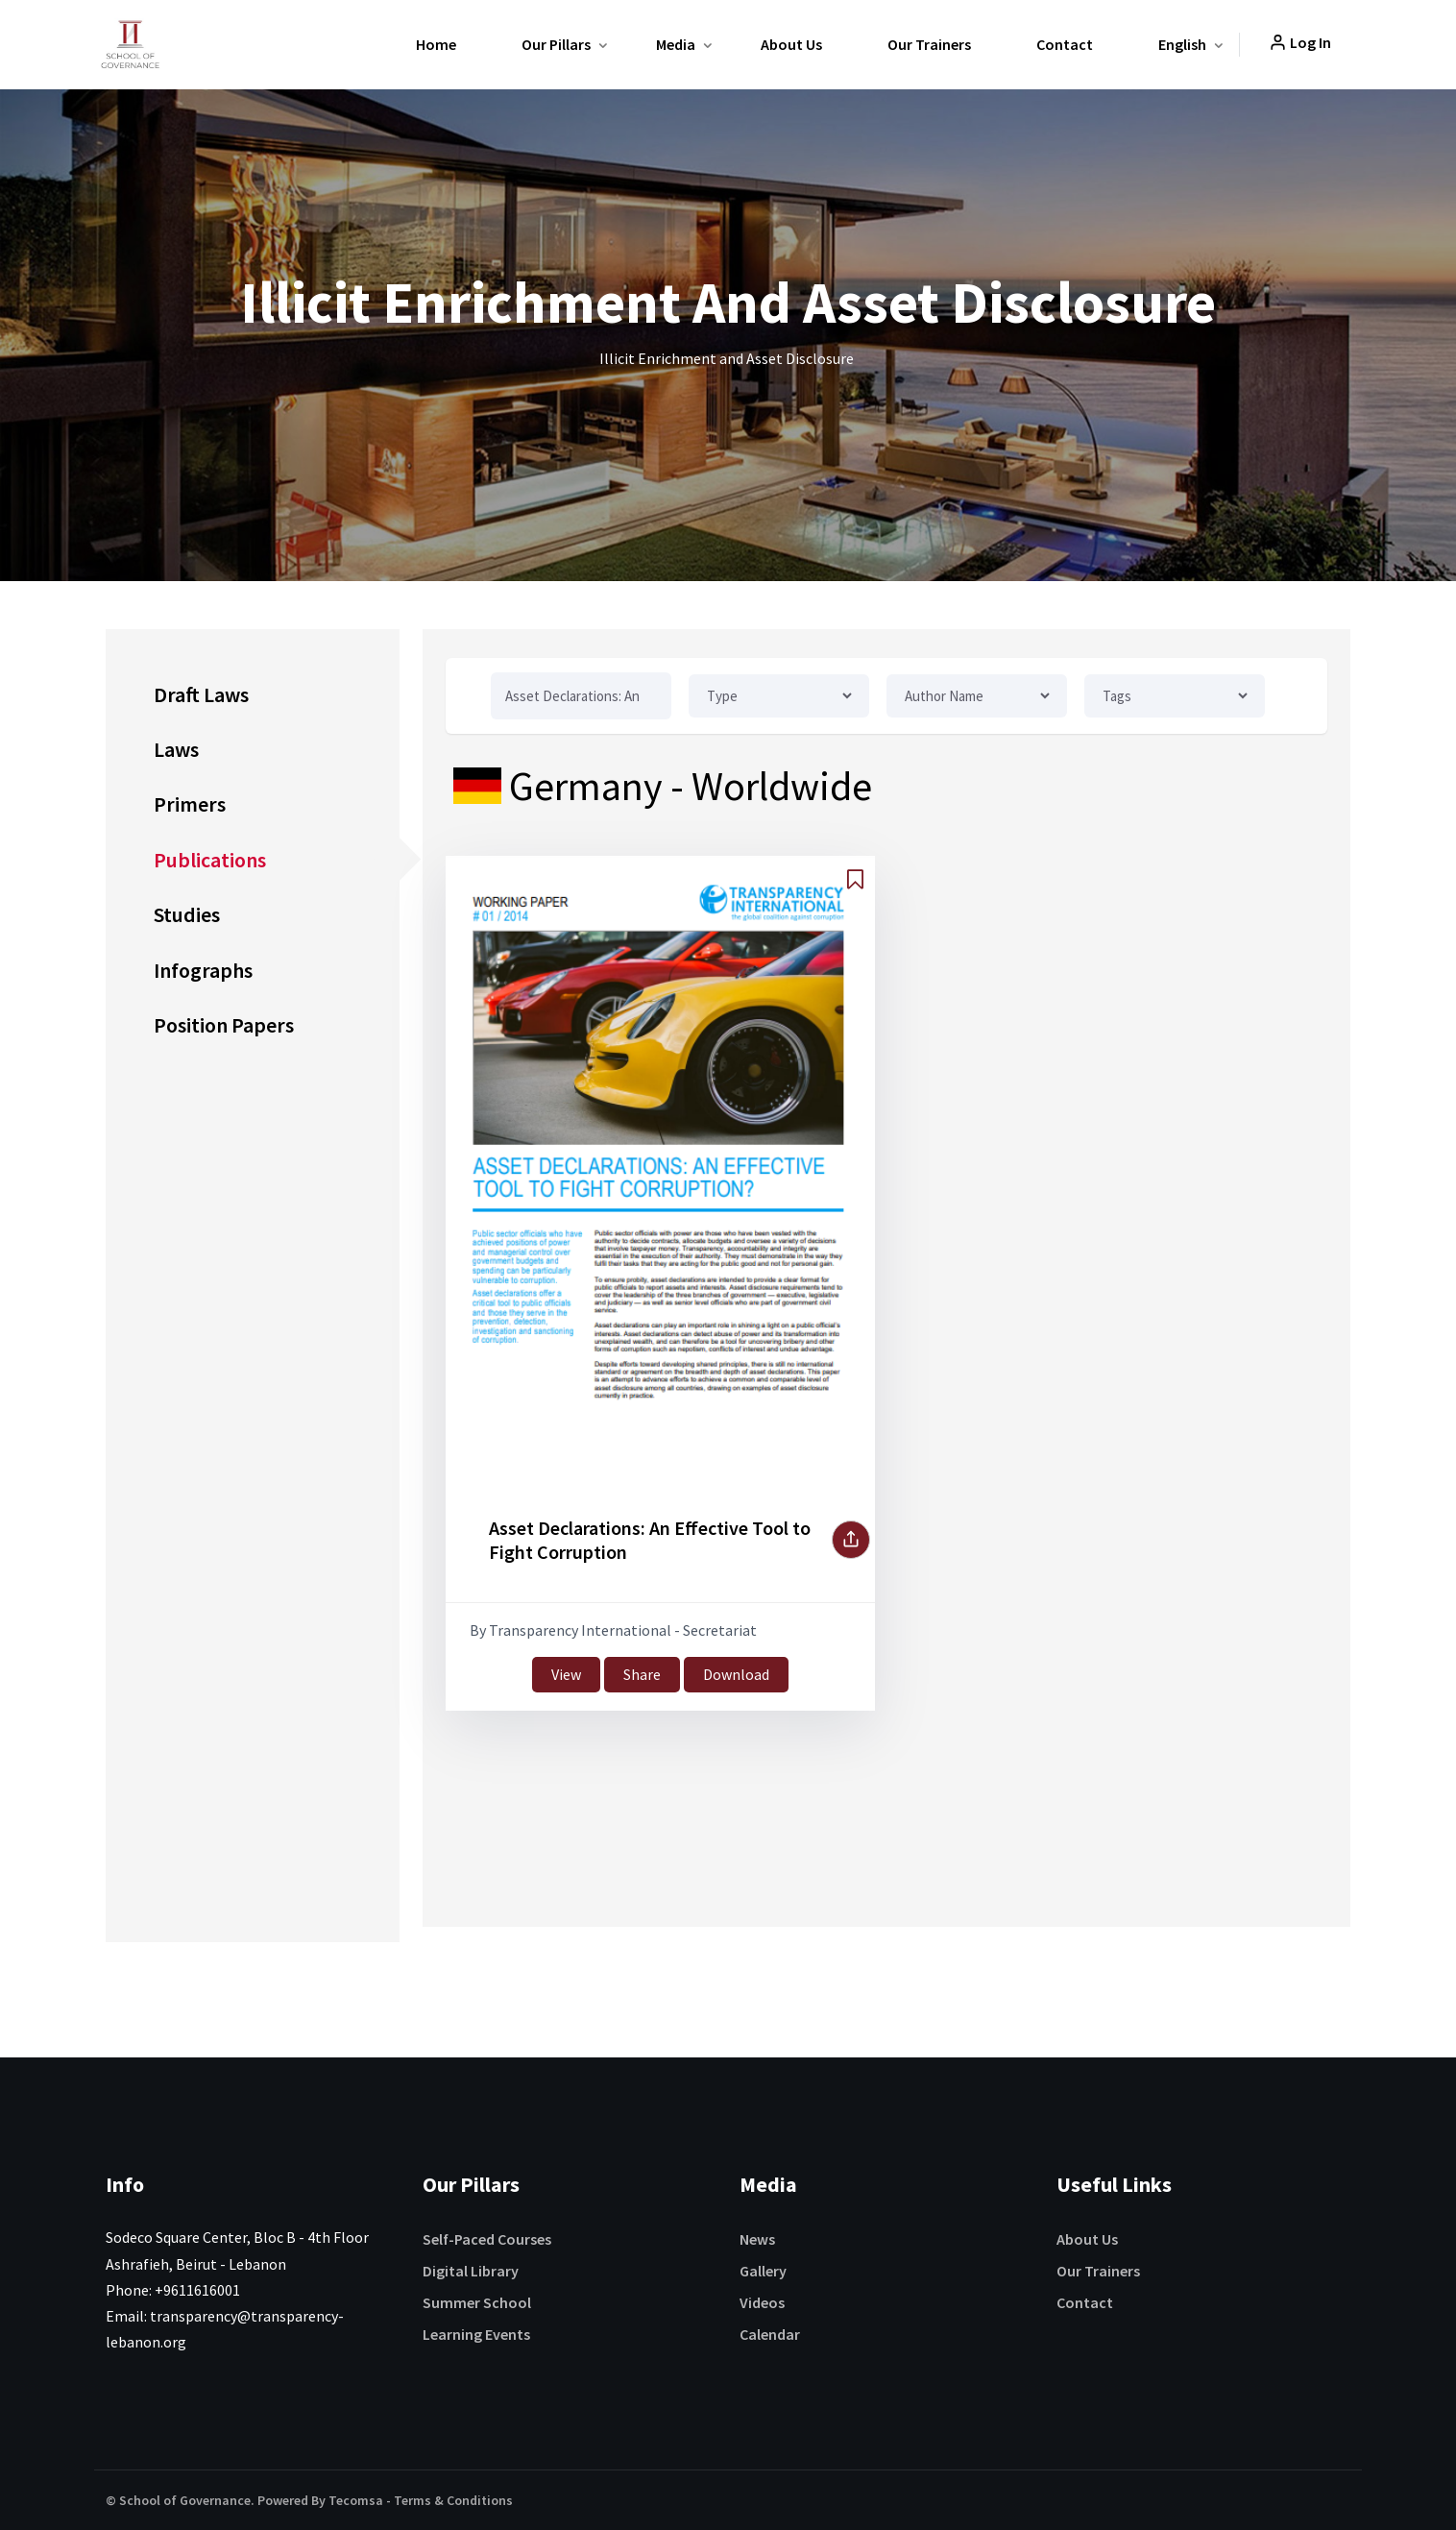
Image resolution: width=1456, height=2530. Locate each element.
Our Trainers (929, 44)
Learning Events (476, 2334)
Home (436, 44)
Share (642, 1674)
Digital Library (471, 2270)
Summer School (477, 2302)
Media (675, 44)
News (757, 2239)
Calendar (770, 2334)
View (566, 1674)
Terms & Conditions (453, 2500)
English (1182, 44)
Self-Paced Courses (487, 2239)
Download (736, 1674)
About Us (791, 44)
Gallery (763, 2270)
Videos (762, 2302)
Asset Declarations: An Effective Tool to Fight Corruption (650, 1540)
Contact (1064, 44)
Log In (1300, 42)
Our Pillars (556, 44)
